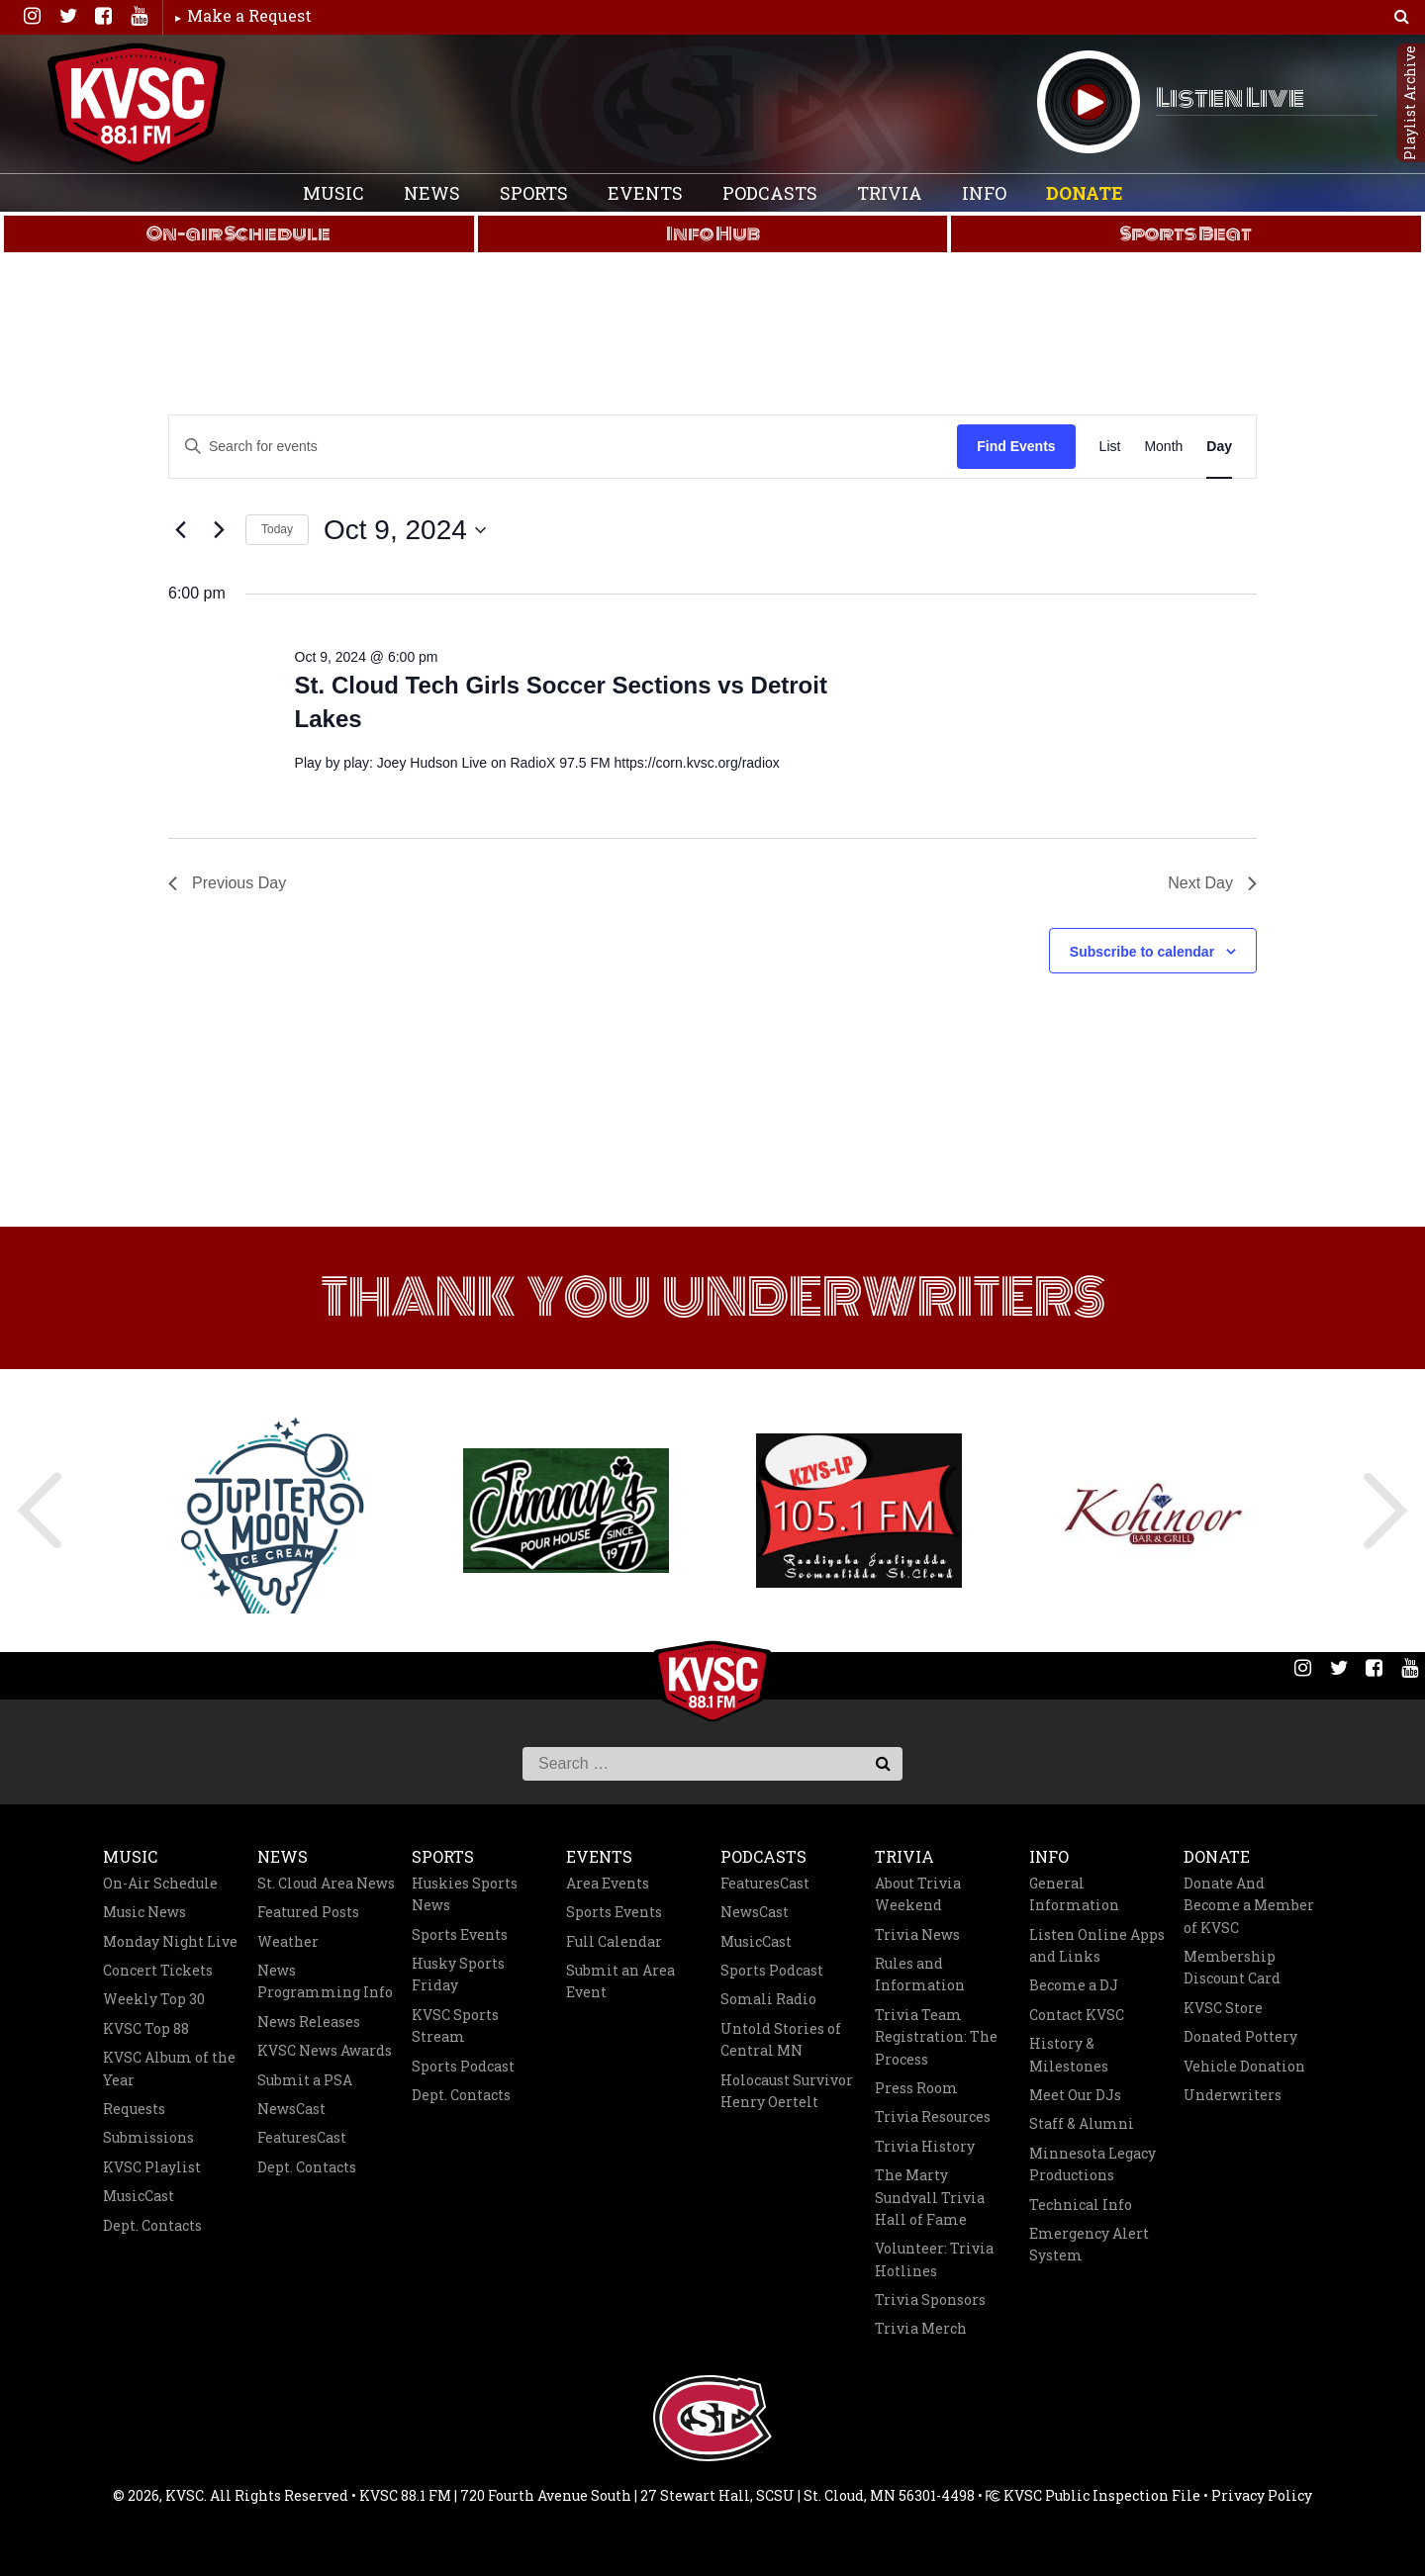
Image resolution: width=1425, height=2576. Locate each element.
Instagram (32, 16)
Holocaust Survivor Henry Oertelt (786, 2090)
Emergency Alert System (1089, 2244)
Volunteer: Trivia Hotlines (934, 2259)
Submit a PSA (304, 2079)
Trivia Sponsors (930, 2299)
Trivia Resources (933, 2116)
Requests (134, 2108)
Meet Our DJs (1075, 2094)
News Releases (308, 2021)
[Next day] (219, 530)
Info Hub (713, 233)
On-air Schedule (238, 233)
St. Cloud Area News (326, 1883)
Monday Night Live (170, 1941)
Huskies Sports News (465, 1894)
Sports (534, 193)
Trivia (889, 193)
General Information (1074, 1894)
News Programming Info (325, 1981)
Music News (144, 1911)
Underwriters (1233, 2094)
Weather (288, 1941)
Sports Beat (1186, 233)
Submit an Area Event (620, 1981)
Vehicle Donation (1244, 2066)
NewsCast (291, 2108)
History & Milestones (1068, 2054)
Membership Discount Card (1232, 1967)
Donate (1084, 193)
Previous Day (227, 882)
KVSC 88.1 (137, 104)
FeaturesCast (301, 2137)
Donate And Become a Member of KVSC (1249, 1905)
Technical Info (1080, 2204)
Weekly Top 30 (154, 1998)
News (432, 193)
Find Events (1016, 446)
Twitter (67, 16)
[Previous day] (180, 530)
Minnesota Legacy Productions (1092, 2164)
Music (333, 193)
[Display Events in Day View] (1219, 446)
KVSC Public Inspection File (1093, 2495)
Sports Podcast (463, 2066)
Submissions (148, 2137)
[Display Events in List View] (1110, 446)
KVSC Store (1223, 2007)
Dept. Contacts (152, 2225)
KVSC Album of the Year (169, 2068)
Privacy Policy (1261, 2495)
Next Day (1212, 882)
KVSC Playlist (152, 2167)
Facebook (103, 16)
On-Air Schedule (160, 1883)
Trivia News (917, 1934)
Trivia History (925, 2146)
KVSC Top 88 (146, 2028)
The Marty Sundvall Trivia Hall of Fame (930, 2197)
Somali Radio (768, 1998)
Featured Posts (308, 1911)
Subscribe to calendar (1142, 952)
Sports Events (460, 1934)
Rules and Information (920, 1974)
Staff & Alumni (1081, 2123)
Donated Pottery (1240, 2036)
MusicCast (138, 2195)
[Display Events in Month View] (1163, 446)
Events (645, 193)
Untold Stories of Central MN (780, 2039)
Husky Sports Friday (458, 1974)
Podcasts (769, 193)
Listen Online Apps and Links (1097, 1945)
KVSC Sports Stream (455, 2025)
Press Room (916, 2087)
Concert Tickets (158, 1970)
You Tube (138, 16)
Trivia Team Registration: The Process (936, 2037)
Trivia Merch (921, 2328)
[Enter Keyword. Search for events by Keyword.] (416, 446)
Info (984, 193)
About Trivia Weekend (918, 1894)
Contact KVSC (1076, 2014)
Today (277, 529)
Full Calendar (614, 1941)
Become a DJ (1073, 1985)
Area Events (607, 1883)
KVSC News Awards (324, 2050)
